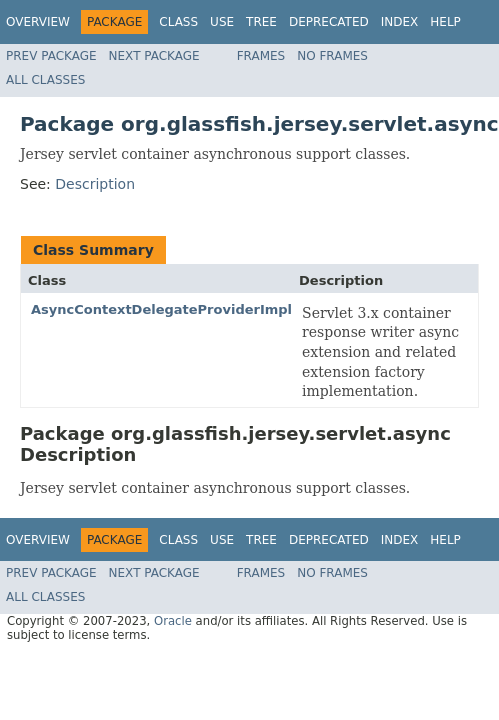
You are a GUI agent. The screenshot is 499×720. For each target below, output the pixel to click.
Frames (261, 56)
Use (222, 22)
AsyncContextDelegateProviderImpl (161, 309)
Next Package (154, 56)
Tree (261, 22)
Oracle (173, 621)
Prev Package (51, 56)
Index (400, 22)
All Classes (45, 80)
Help (445, 22)
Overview (38, 22)
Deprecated (329, 22)
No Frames (332, 56)
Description (95, 184)
